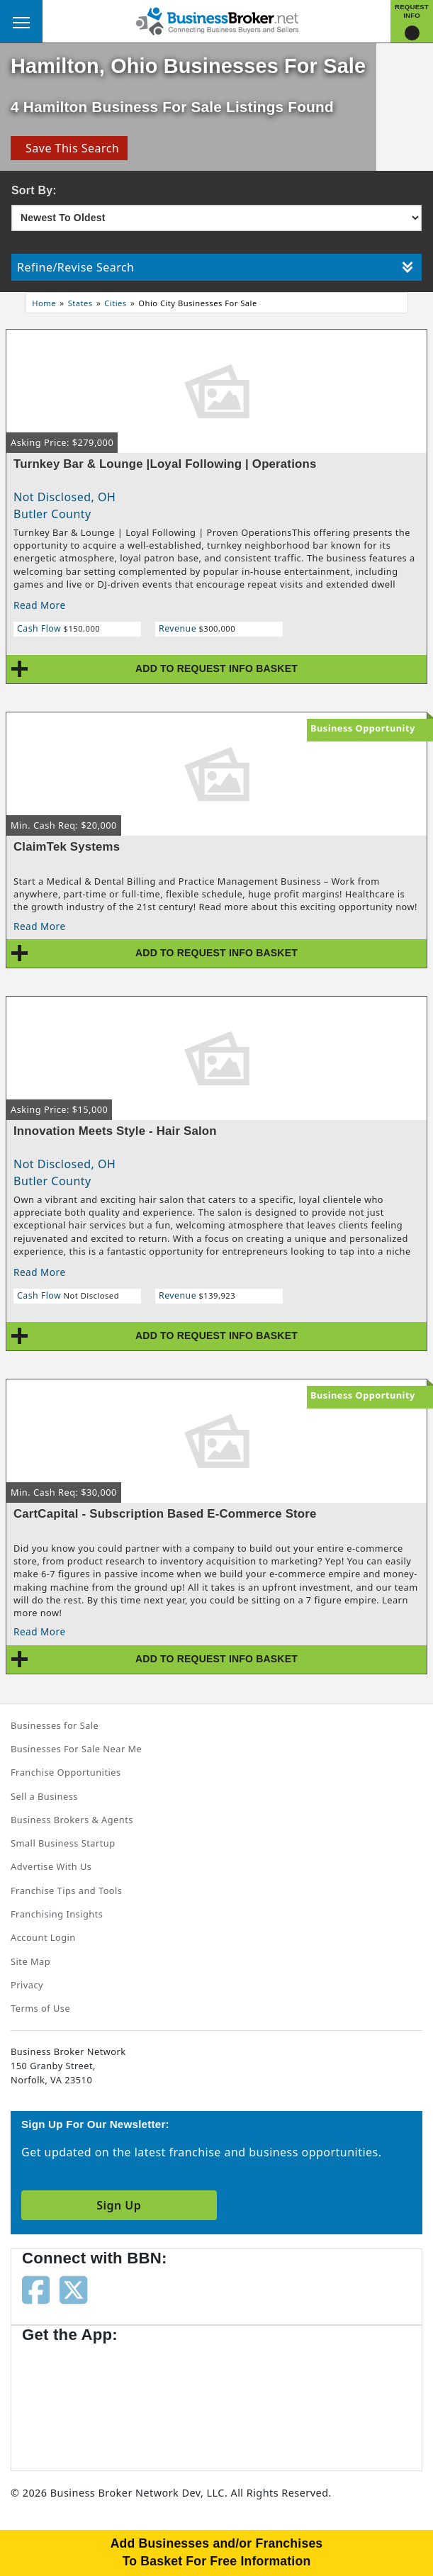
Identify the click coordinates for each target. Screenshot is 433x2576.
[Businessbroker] (216, 20)
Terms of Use (40, 2008)
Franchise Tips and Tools (66, 1890)
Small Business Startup (63, 1843)
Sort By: (34, 190)
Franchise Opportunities (66, 1772)
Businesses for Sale (55, 1725)
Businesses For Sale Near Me (76, 1748)
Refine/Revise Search (215, 267)
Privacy (27, 1984)
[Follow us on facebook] (36, 2289)
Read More (39, 605)
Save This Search (69, 148)
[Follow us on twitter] (73, 2289)
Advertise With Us (51, 1866)
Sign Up (118, 2205)
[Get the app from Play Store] (185, 2400)
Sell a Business (44, 1796)
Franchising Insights (57, 1914)
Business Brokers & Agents (72, 1819)
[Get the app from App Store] (73, 2400)
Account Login (43, 1937)
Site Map (30, 1961)
